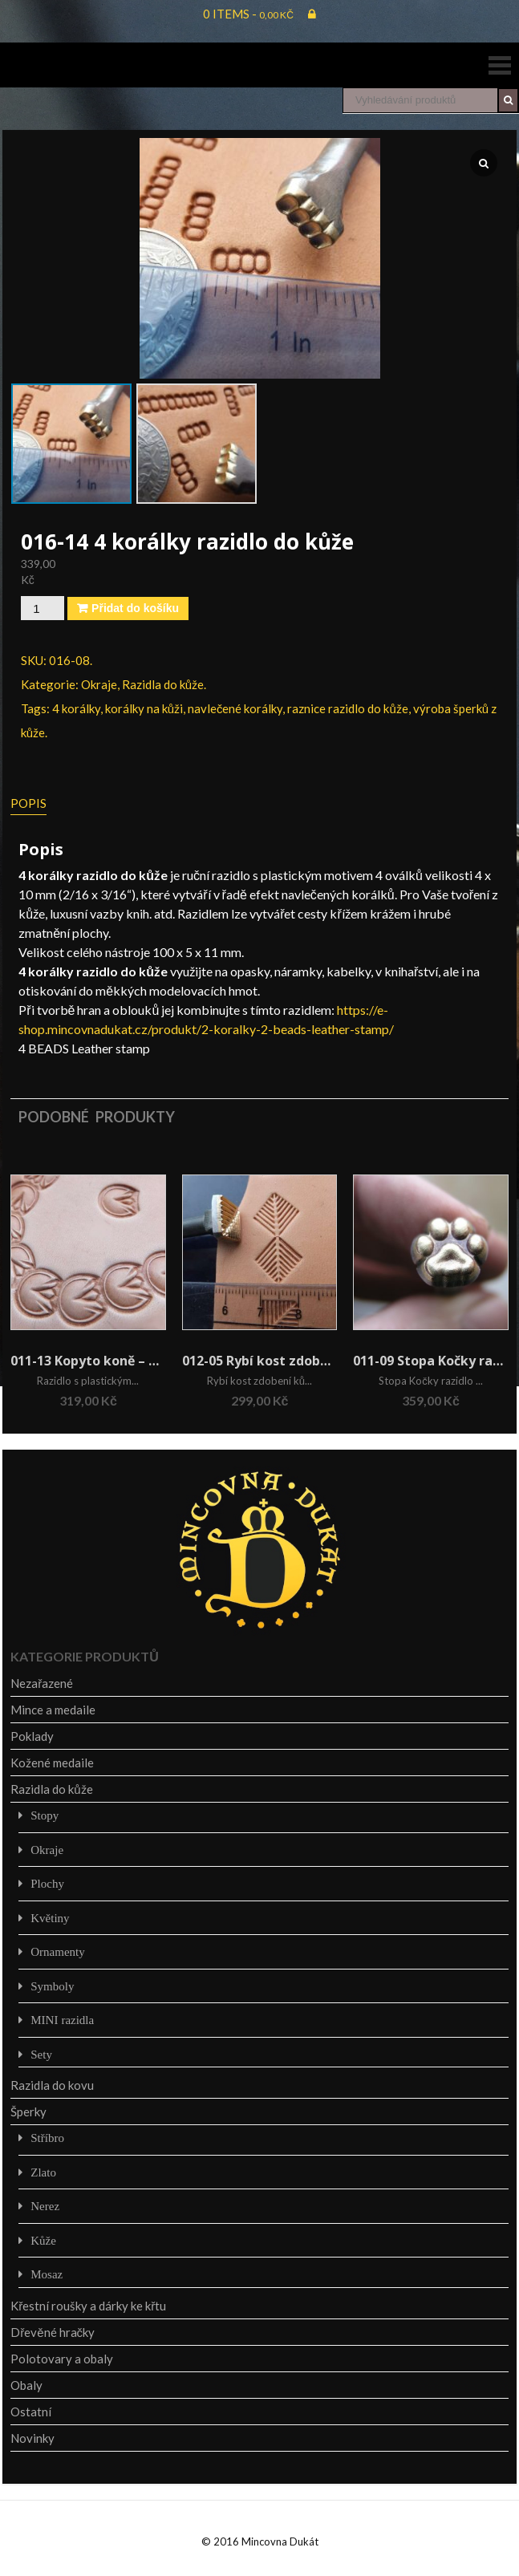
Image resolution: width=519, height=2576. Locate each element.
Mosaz (46, 2274)
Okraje (99, 684)
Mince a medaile (52, 1709)
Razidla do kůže (163, 684)
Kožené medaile (52, 1762)
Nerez (44, 2206)
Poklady (32, 1736)
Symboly (52, 1986)
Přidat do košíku (135, 608)
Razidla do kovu (52, 2085)
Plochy (47, 1883)
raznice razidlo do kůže (347, 708)
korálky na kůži (144, 708)
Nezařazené (41, 1683)
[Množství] (42, 608)
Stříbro (47, 2138)
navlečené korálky (235, 708)
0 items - (248, 13)
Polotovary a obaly (61, 2358)
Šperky (28, 2111)
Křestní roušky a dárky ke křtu (88, 2305)
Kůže (43, 2240)
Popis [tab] (28, 803)
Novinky (32, 2438)
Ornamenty (57, 1951)
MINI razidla (62, 2020)
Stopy (44, 1815)
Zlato (43, 2172)
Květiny (49, 1918)
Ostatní (30, 2411)
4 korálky (76, 708)
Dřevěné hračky (52, 2332)
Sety (41, 2054)
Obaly (26, 2385)
